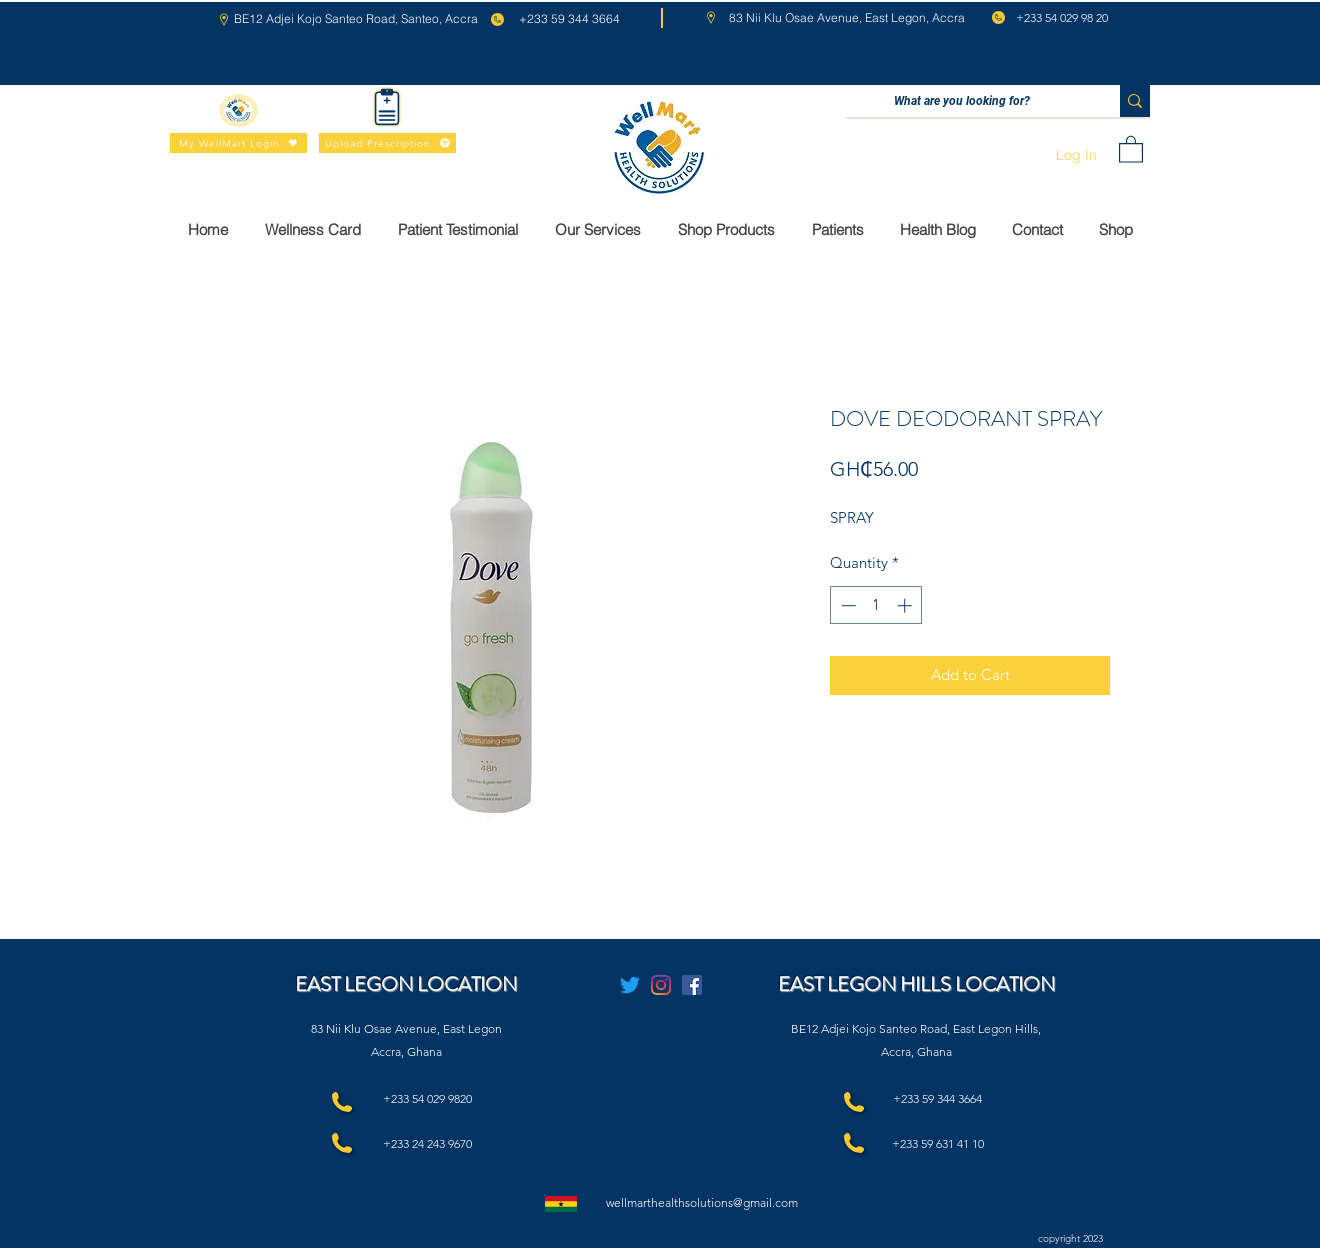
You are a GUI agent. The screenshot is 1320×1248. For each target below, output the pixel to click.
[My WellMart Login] (238, 143)
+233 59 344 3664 (937, 1098)
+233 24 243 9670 (427, 1143)
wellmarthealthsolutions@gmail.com (702, 1202)
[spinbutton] (876, 605)
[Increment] (906, 605)
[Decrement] (846, 605)
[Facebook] (692, 985)
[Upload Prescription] (387, 143)
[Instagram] (661, 985)
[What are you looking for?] (961, 101)
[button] (1131, 148)
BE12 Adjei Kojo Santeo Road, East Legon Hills (914, 1028)
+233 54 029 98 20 (1062, 17)
